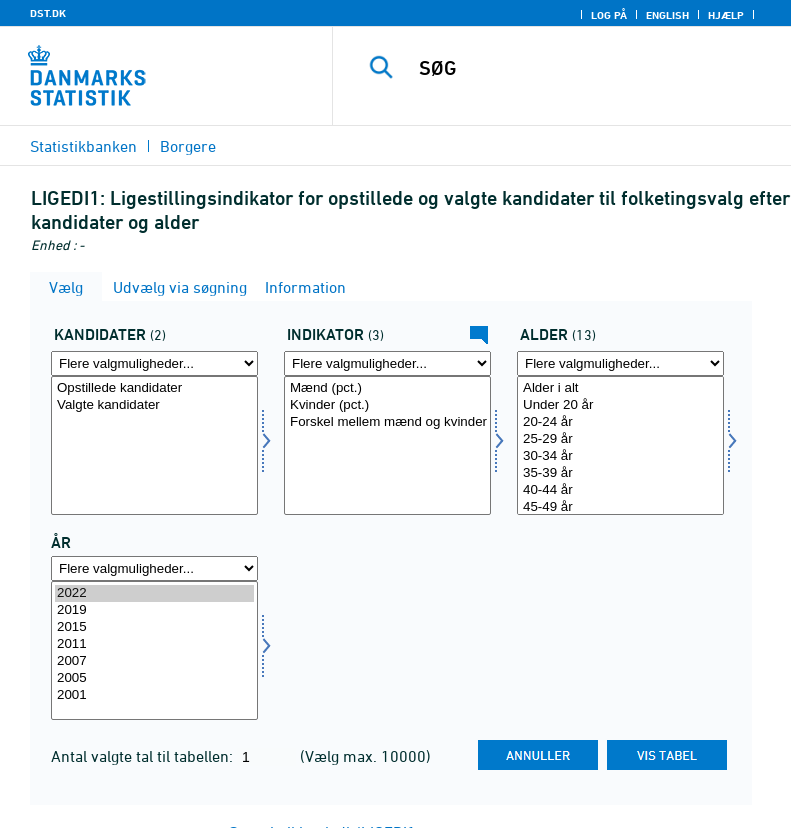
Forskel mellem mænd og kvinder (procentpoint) (387, 422)
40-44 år (620, 490)
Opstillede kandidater (154, 388)
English (667, 15)
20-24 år (620, 422)
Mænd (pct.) (387, 388)
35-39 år (620, 473)
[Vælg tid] (154, 650)
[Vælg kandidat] (154, 445)
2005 (154, 678)
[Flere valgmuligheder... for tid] (154, 568)
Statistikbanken (83, 146)
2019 (154, 610)
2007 (154, 661)
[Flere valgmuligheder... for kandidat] (154, 363)
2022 (154, 593)
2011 (154, 644)
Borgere (188, 146)
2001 (154, 695)
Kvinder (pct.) (387, 405)
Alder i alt (620, 388)
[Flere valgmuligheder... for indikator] (387, 363)
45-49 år (620, 507)
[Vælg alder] (620, 445)
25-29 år (620, 439)
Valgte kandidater (154, 405)
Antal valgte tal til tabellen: (144, 756)
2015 (154, 627)
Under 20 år (620, 405)
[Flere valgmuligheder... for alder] (620, 363)
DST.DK (48, 13)
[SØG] (592, 68)
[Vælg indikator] (387, 445)
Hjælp (726, 15)
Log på (609, 15)
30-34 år (620, 456)
